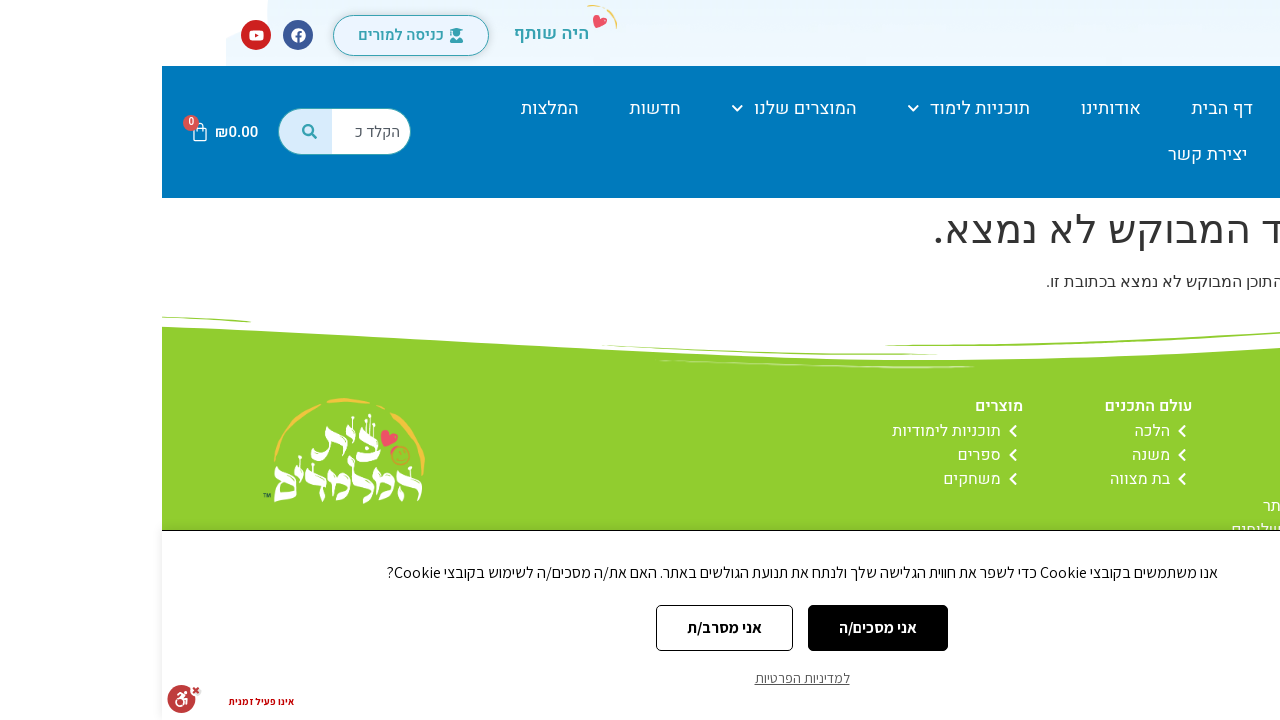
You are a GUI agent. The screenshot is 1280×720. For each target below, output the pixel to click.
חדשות (492, 108)
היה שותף (390, 33)
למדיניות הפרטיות (640, 678)
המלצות (388, 108)
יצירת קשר (1046, 154)
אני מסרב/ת (562, 627)
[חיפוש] (143, 131)
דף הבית (1060, 108)
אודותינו (949, 108)
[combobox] (209, 131)
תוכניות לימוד (806, 108)
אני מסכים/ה (716, 627)
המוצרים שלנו (631, 108)
